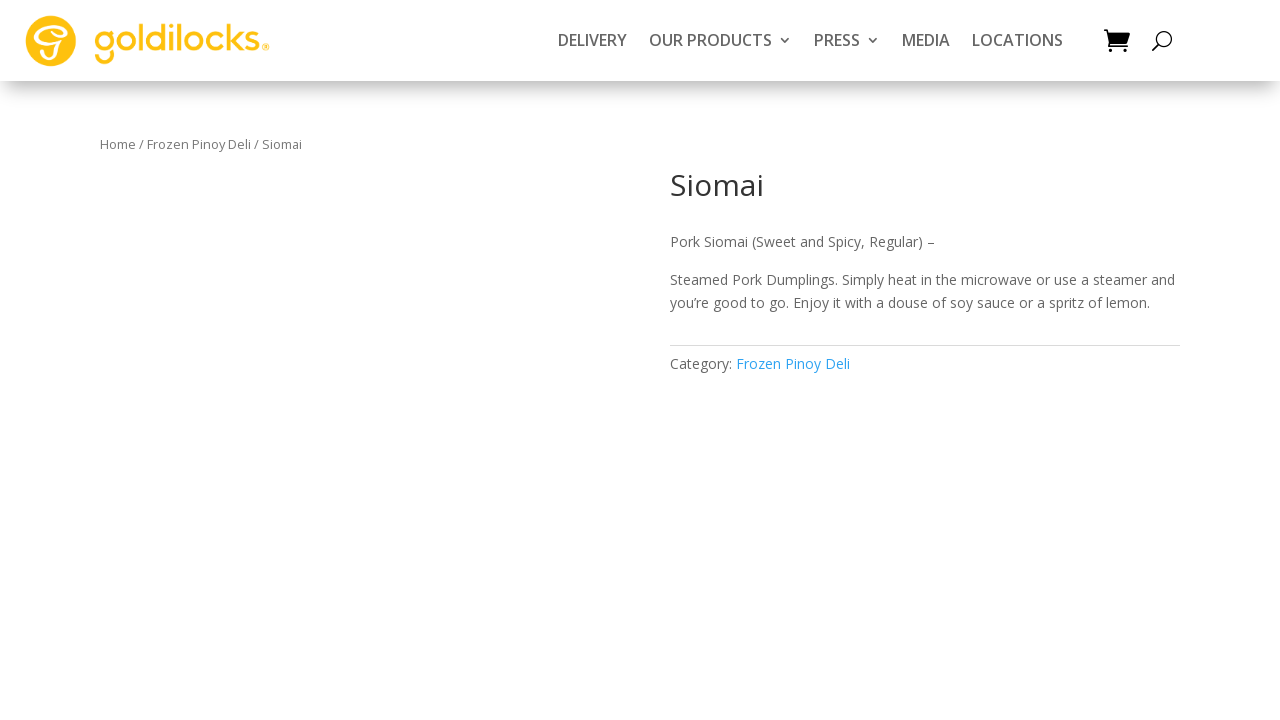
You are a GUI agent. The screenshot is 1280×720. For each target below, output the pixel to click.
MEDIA (926, 40)
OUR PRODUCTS (710, 40)
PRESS (837, 40)
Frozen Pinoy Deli (199, 144)
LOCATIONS (1017, 40)
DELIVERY (592, 40)
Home (118, 144)
